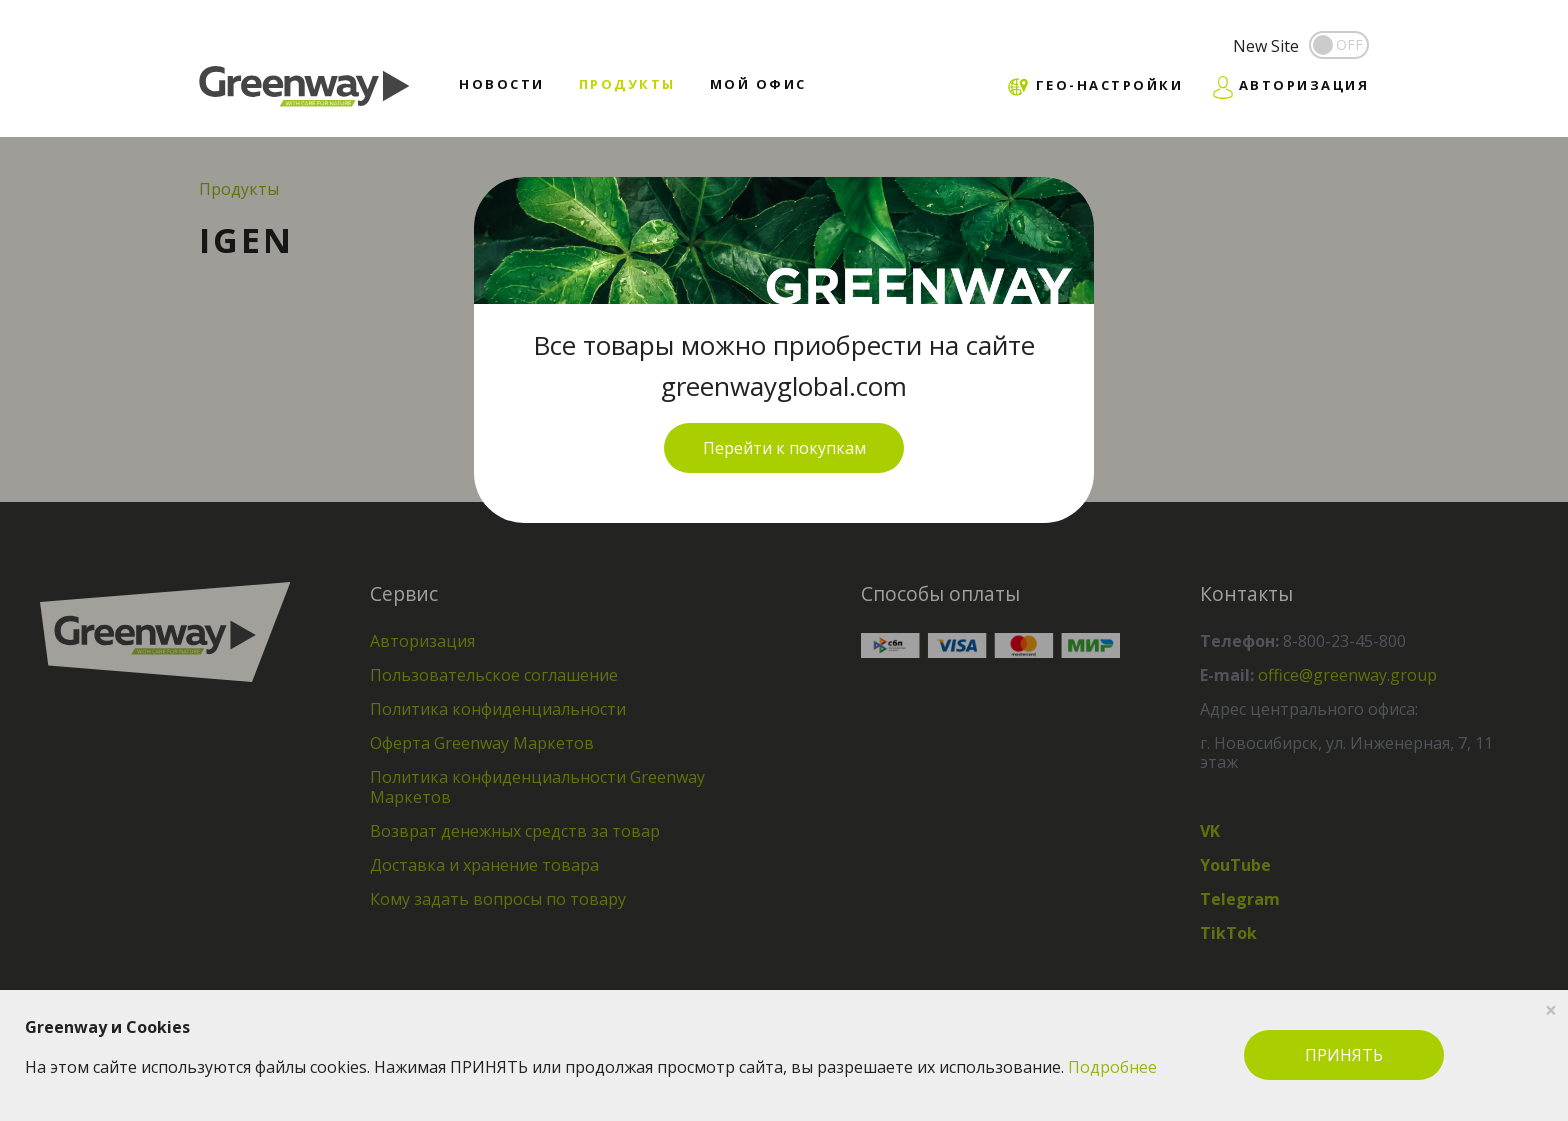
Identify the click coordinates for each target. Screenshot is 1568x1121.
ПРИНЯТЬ (1344, 1055)
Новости (502, 84)
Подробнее (1112, 1067)
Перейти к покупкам (784, 448)
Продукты (627, 84)
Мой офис (758, 84)
